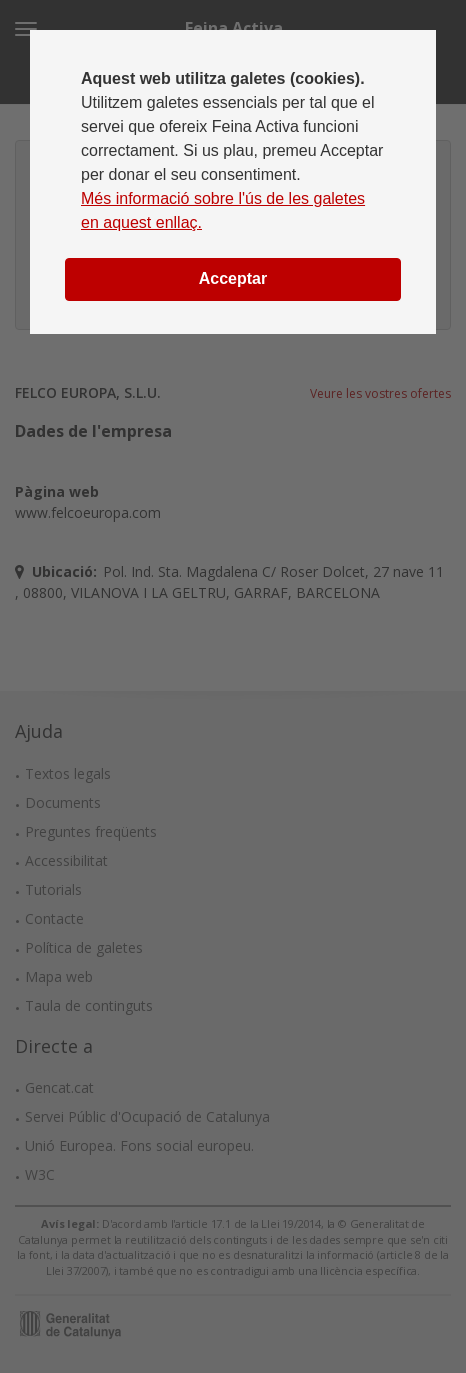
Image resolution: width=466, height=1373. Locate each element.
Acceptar (233, 278)
